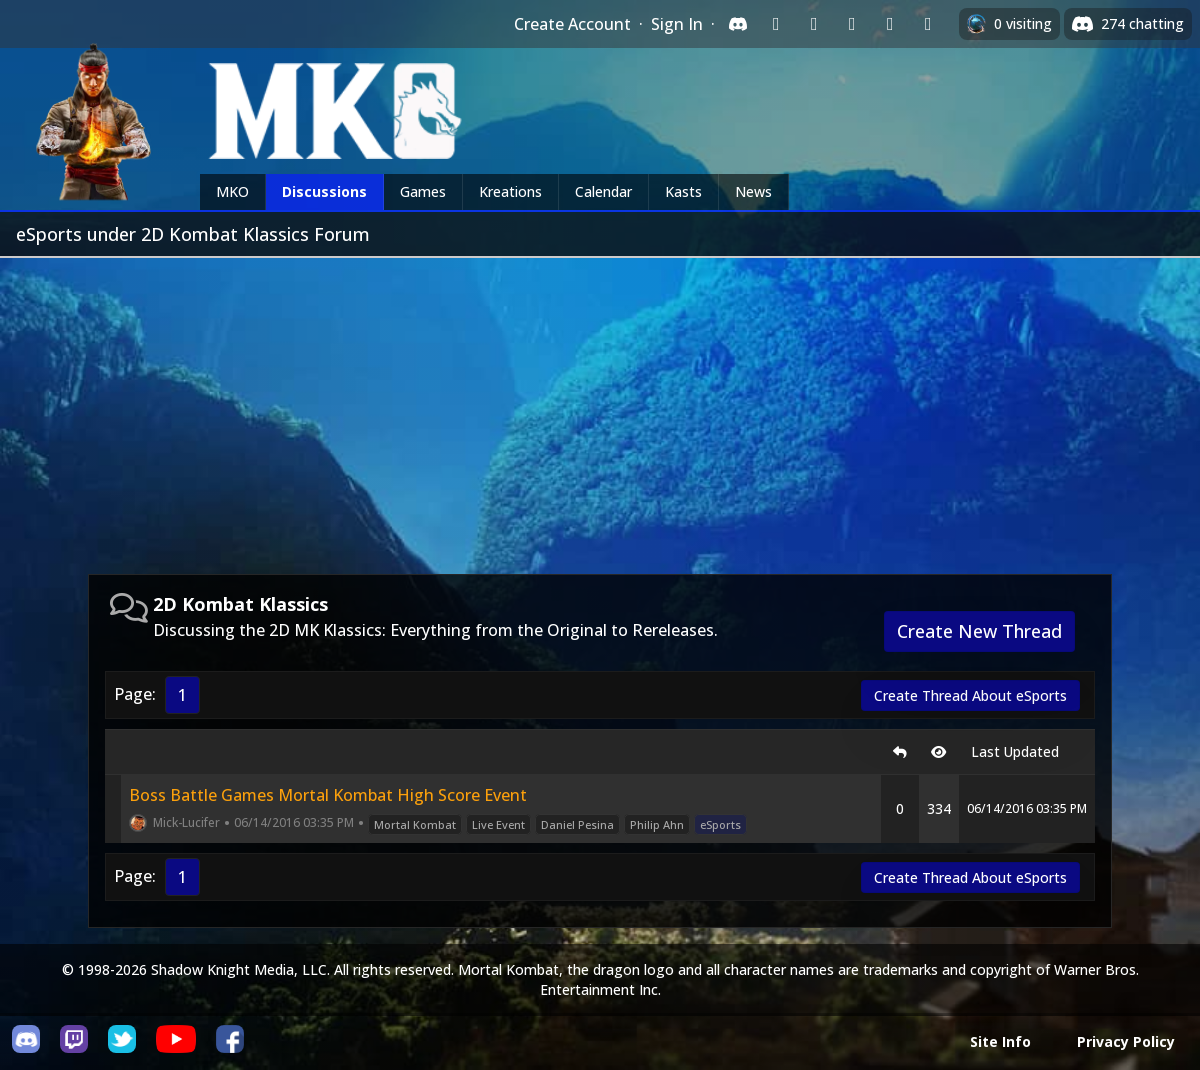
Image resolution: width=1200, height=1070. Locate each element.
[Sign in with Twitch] (776, 24)
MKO (232, 191)
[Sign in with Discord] (738, 24)
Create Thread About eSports (970, 695)
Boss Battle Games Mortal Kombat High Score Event (328, 795)
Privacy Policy (1126, 1041)
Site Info (1000, 1041)
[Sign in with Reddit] (852, 24)
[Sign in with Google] (814, 24)
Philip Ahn (657, 824)
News (753, 191)
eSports (720, 824)
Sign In (677, 24)
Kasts (683, 191)
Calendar (603, 191)
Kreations (510, 191)
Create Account (572, 24)
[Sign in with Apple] (890, 24)
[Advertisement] (600, 408)
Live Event (498, 824)
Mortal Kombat (415, 824)
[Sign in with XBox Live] (928, 24)
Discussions (324, 191)
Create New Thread (979, 631)
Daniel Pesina (577, 824)
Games (423, 191)
